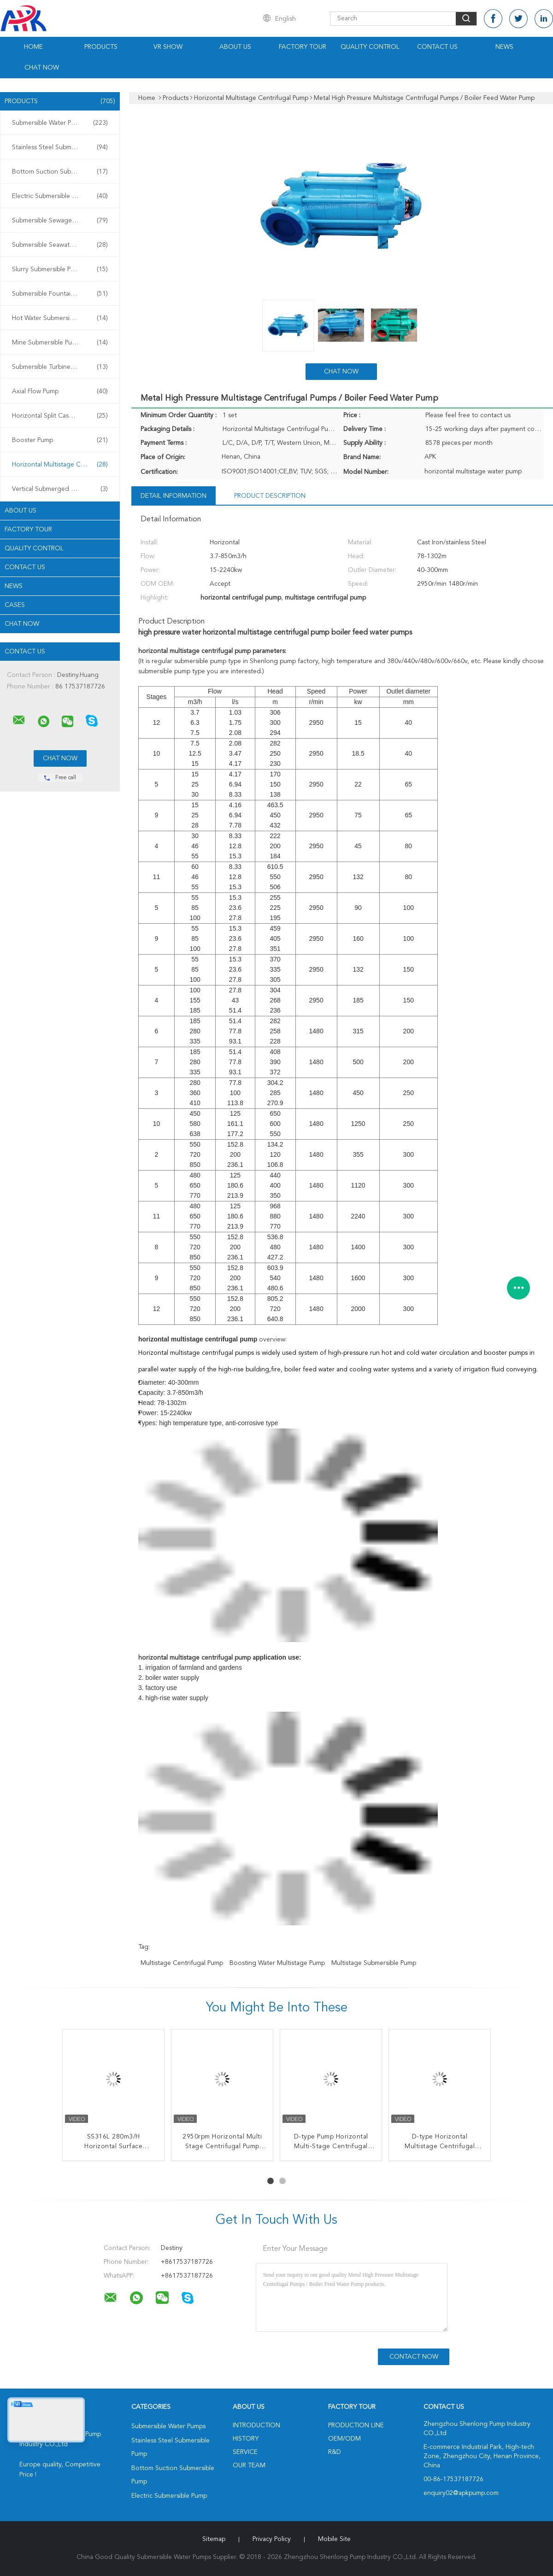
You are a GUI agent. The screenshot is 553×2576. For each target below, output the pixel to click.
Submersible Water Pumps (60, 123)
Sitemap (213, 2539)
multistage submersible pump (373, 1963)
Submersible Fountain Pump (60, 293)
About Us (235, 47)
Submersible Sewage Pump (60, 220)
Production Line (356, 2425)
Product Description (270, 496)
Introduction (256, 2425)
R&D (334, 2452)
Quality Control (370, 47)
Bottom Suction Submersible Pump (62, 171)
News (504, 47)
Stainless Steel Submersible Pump (60, 147)
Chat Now (41, 67)
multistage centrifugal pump (182, 1963)
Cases (15, 605)
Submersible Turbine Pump (60, 367)
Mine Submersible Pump (60, 342)
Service (245, 2452)
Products (101, 47)
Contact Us (437, 47)
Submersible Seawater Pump (60, 245)
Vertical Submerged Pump (60, 489)
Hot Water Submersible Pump (60, 318)
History (246, 2439)
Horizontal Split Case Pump (60, 415)
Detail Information (173, 496)
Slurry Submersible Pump (60, 269)
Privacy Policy (272, 2539)
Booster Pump (60, 440)
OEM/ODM (344, 2439)
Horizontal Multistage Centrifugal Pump (62, 464)
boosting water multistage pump (277, 1963)
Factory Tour (302, 47)
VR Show (167, 47)
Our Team (249, 2465)
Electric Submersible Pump (60, 196)
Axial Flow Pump (60, 391)
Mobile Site (334, 2539)
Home (33, 47)
